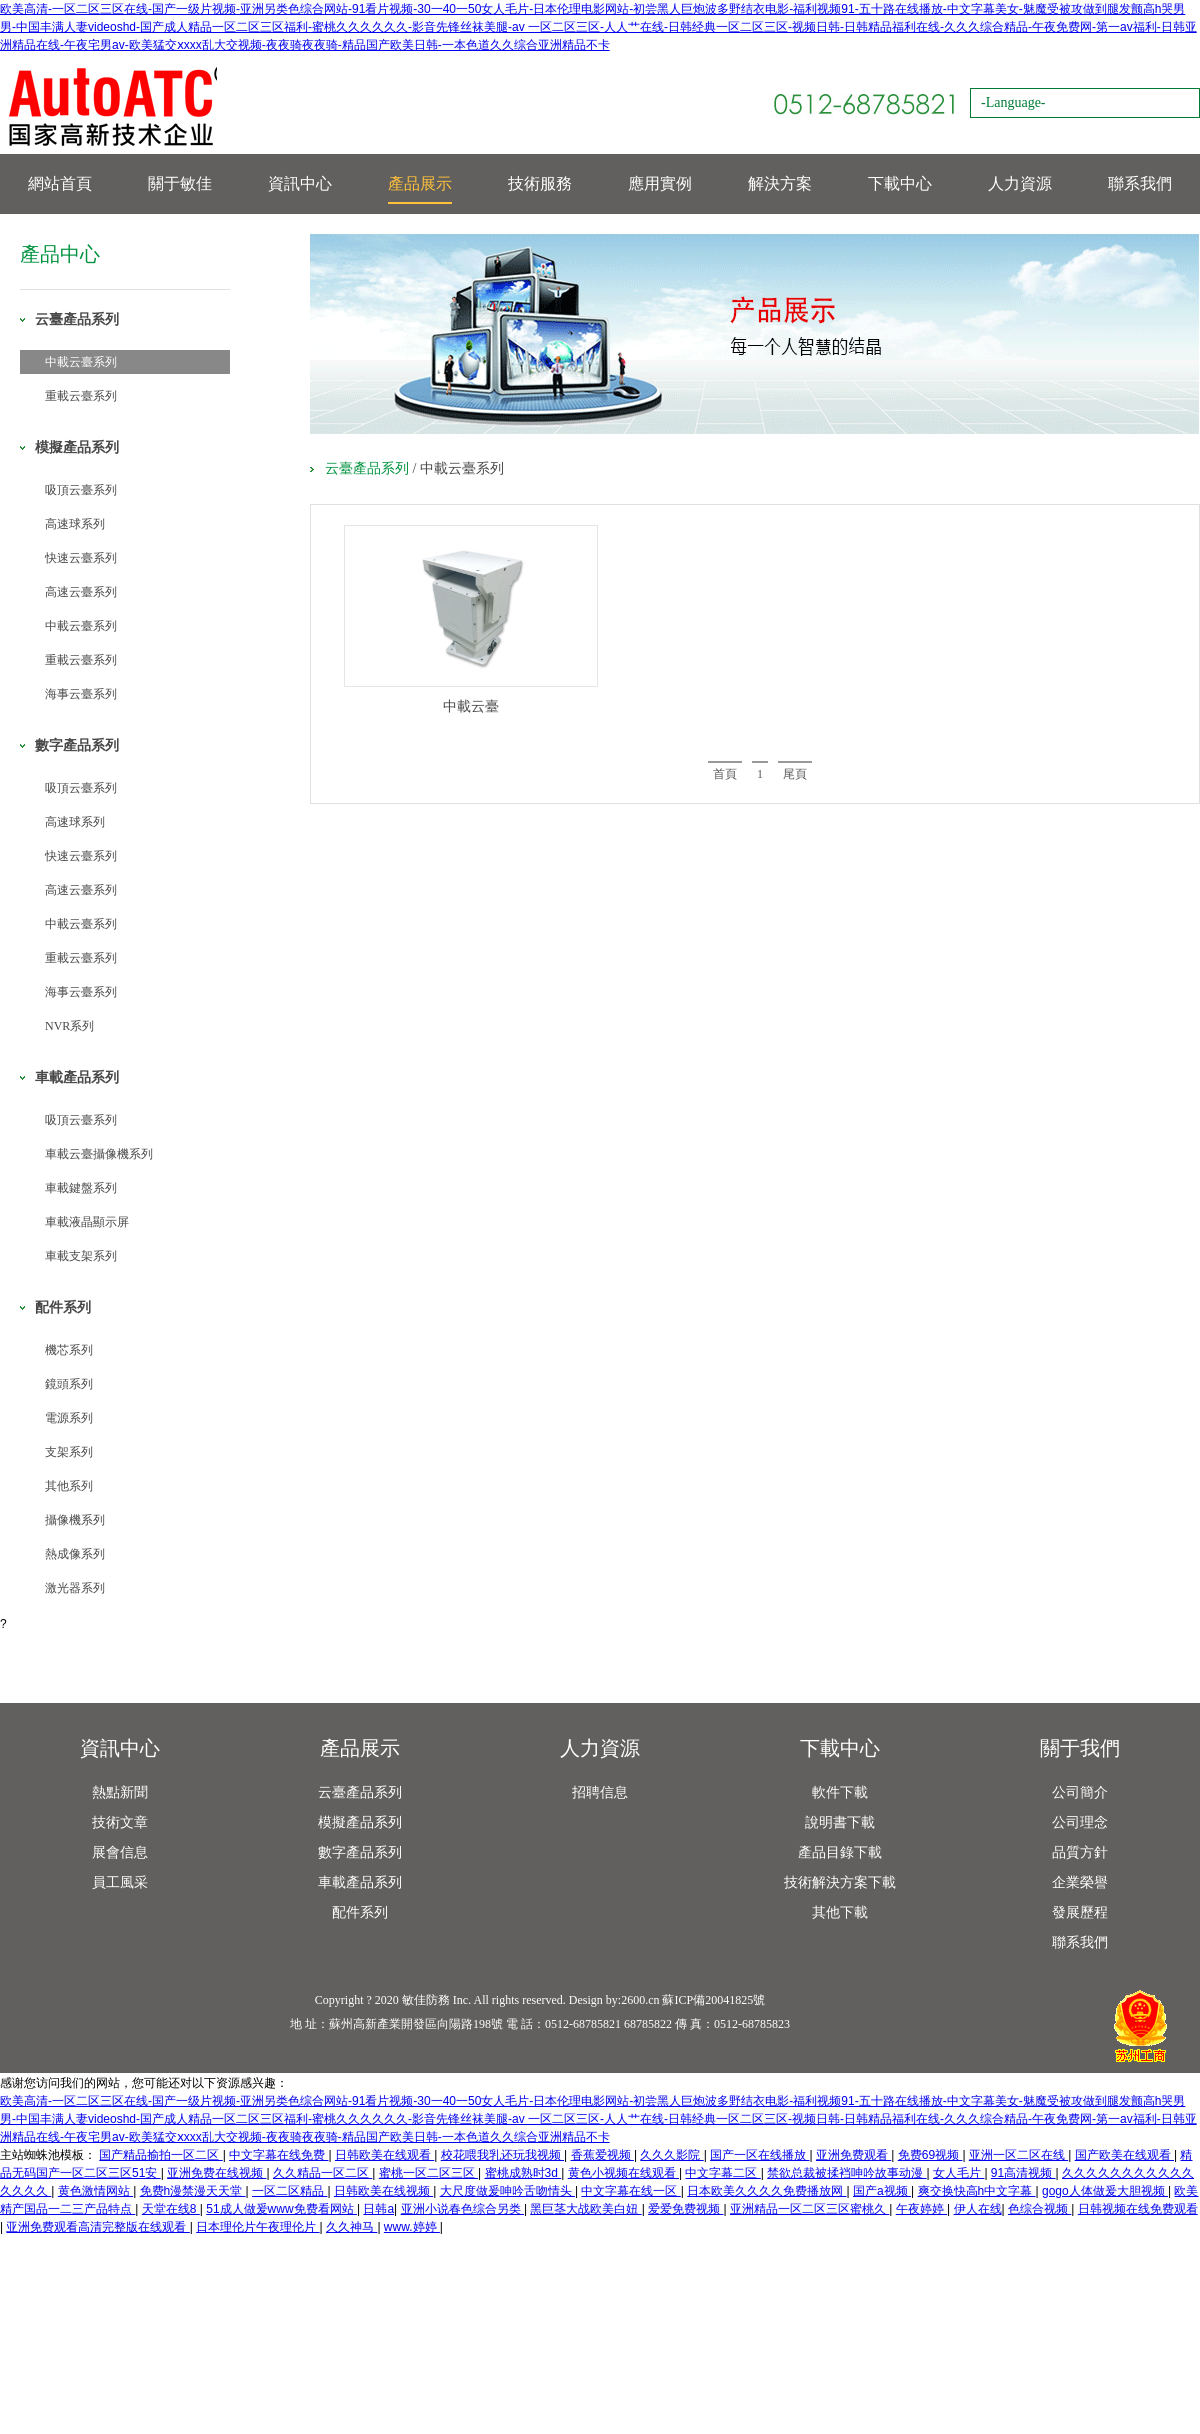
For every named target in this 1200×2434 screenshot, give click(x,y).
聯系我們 (1140, 183)
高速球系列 (75, 524)
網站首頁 (60, 183)
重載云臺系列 (81, 396)
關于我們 (1080, 1748)
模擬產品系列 (360, 1822)
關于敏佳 (180, 183)
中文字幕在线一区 (630, 2191)
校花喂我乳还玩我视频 (502, 2155)
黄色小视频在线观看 (623, 2173)
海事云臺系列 (81, 694)
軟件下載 (840, 1792)
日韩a (378, 2209)
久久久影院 (671, 2155)
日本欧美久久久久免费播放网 (766, 2191)
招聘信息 (600, 1792)
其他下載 (840, 1912)
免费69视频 (930, 2155)
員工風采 (120, 1882)
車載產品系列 (360, 1882)
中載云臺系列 (81, 362)
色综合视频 (1039, 2209)
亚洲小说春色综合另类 (462, 2209)
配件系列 (360, 1912)
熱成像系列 (75, 1554)
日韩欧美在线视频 (383, 2191)
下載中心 (900, 183)
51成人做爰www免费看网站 (281, 2209)
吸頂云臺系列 (81, 490)
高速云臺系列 (81, 592)
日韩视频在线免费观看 (1138, 2209)
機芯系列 (69, 1350)
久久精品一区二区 (322, 2173)
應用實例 (660, 183)
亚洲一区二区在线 (1018, 2155)
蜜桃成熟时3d (523, 2173)
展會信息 (120, 1852)
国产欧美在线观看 (1124, 2155)
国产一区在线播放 (759, 2155)
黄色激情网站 (95, 2191)
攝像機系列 (75, 1520)
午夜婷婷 (921, 2209)
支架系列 (69, 1452)
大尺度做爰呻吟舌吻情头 (507, 2191)
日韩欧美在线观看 (384, 2155)
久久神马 (351, 2227)
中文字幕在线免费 (278, 2155)
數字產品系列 (360, 1852)
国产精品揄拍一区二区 (160, 2155)
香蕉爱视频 (602, 2155)
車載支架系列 (81, 1256)
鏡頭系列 (69, 1384)
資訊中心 (300, 183)
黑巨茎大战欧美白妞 (585, 2209)
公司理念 (1080, 1822)
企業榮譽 (1080, 1882)
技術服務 (540, 183)
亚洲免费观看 (853, 2155)
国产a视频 (882, 2191)
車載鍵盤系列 (81, 1188)
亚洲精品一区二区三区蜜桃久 (809, 2209)
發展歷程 (1080, 1912)
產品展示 (420, 183)
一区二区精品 (289, 2191)
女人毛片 (958, 2173)
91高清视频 (1023, 2173)
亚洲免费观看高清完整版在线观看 (97, 2227)
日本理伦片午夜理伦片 (257, 2227)
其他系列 (69, 1486)
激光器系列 (75, 1588)
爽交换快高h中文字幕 (977, 2191)
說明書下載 (840, 1822)
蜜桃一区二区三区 (428, 2173)
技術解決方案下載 (840, 1882)
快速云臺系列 (81, 558)
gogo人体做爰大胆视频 (1105, 2191)
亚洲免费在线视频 (216, 2173)
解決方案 (780, 183)
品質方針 (1080, 1852)
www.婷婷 (412, 2227)
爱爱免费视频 (685, 2209)
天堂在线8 (171, 2209)
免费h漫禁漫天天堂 (193, 2191)
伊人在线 (978, 2209)
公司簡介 (1080, 1792)
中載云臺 (471, 706)
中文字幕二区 (722, 2173)
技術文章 (120, 1822)
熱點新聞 (120, 1792)
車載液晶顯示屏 (87, 1222)
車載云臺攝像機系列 (99, 1154)
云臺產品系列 (367, 468)
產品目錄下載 (840, 1852)
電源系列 (69, 1418)
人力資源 (1020, 183)
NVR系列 (69, 1026)
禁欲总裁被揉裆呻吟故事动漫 (846, 2173)
